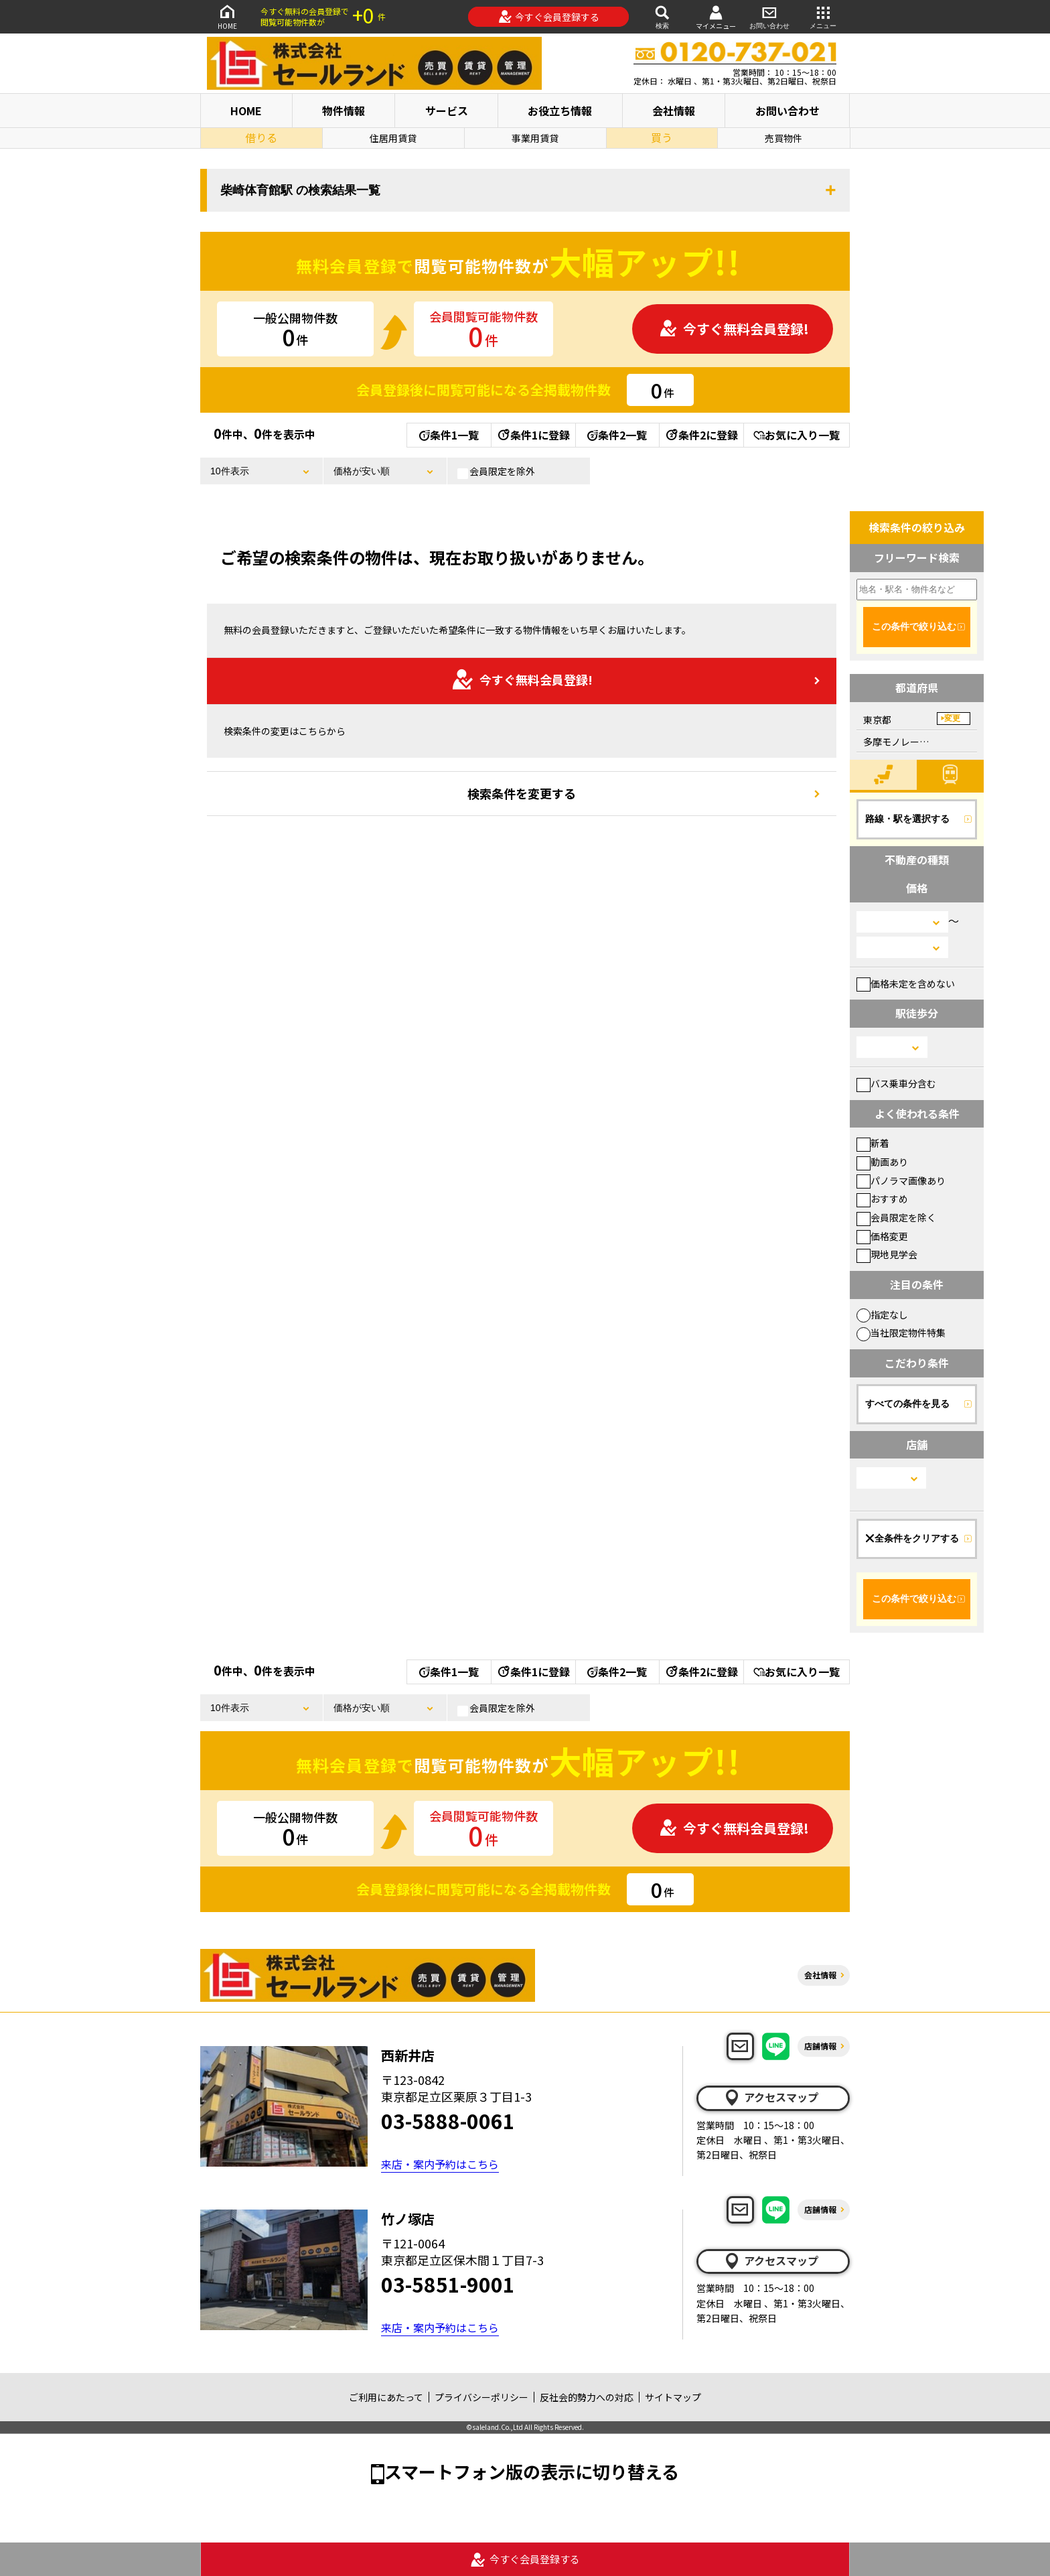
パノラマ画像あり (901, 1180)
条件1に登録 (533, 435)
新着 (872, 1143)
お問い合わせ (769, 16)
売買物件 (783, 138)
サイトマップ (673, 2397)
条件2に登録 (701, 435)
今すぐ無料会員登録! (734, 328)
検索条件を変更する (521, 793)
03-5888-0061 (448, 2120)
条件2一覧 (617, 435)
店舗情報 (820, 2045)
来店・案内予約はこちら (440, 2164)
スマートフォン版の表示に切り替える (531, 2471)
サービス (446, 111)
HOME (227, 16)
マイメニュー (716, 17)
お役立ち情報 (560, 111)
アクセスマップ (770, 2097)
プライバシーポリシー (481, 2397)
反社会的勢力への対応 (586, 2397)
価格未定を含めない (905, 983)
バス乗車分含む (896, 1083)
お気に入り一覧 (796, 435)
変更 (952, 718)
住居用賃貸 (393, 138)
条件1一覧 (449, 435)
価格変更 (882, 1236)
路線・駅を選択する (907, 818)
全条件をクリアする (912, 1538)
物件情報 (343, 111)
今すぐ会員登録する (548, 16)
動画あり (882, 1161)
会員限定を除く (896, 1217)
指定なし (882, 1314)
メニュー (823, 16)
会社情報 (673, 111)
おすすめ (882, 1198)
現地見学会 (886, 1254)
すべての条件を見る (907, 1403)
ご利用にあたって (386, 2397)
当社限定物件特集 (901, 1332)
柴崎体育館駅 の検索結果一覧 (300, 190)
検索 (662, 16)
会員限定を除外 (496, 471)
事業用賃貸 (535, 138)
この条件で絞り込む (914, 626)
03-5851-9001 (448, 2284)
